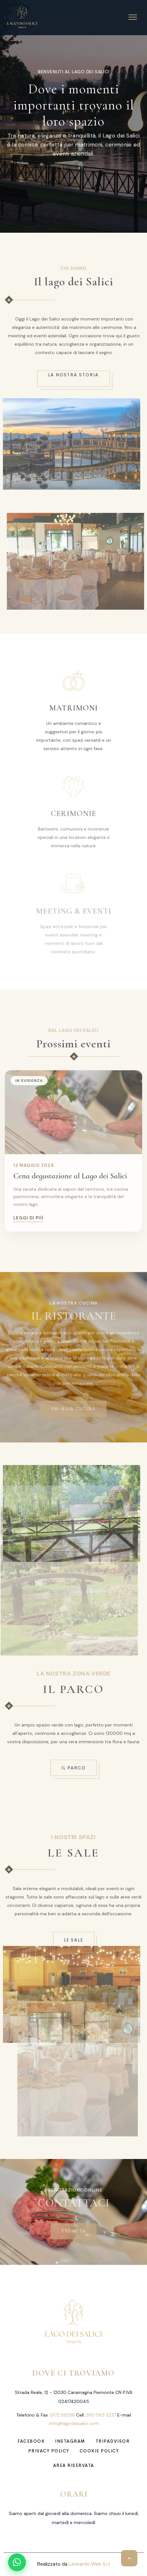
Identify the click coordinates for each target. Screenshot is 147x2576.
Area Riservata (73, 2465)
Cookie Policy (99, 2451)
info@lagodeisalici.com (74, 2423)
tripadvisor (113, 2441)
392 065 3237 (101, 2415)
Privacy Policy (48, 2451)
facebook (31, 2441)
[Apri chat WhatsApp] (17, 2562)
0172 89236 (62, 2415)
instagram (70, 2441)
